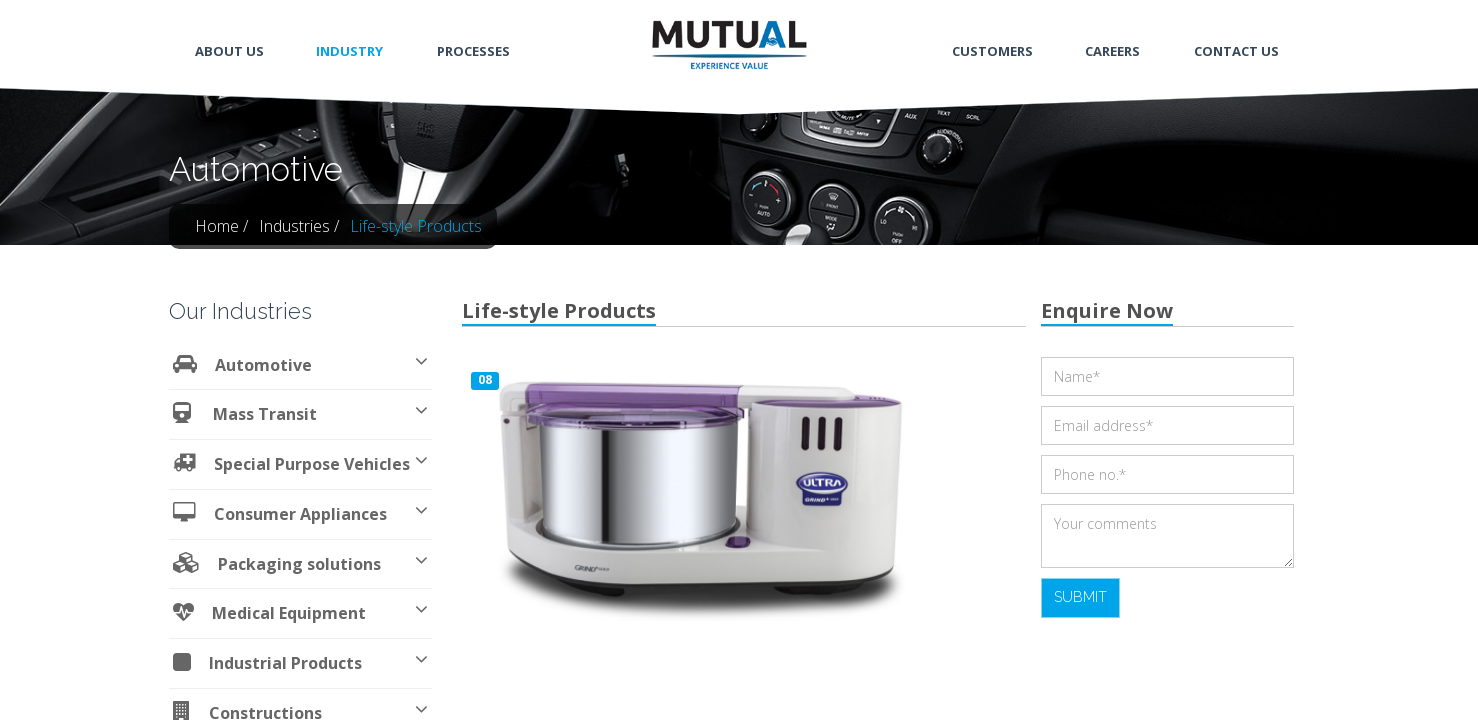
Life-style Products (416, 226)
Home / (221, 226)
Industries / (299, 226)
